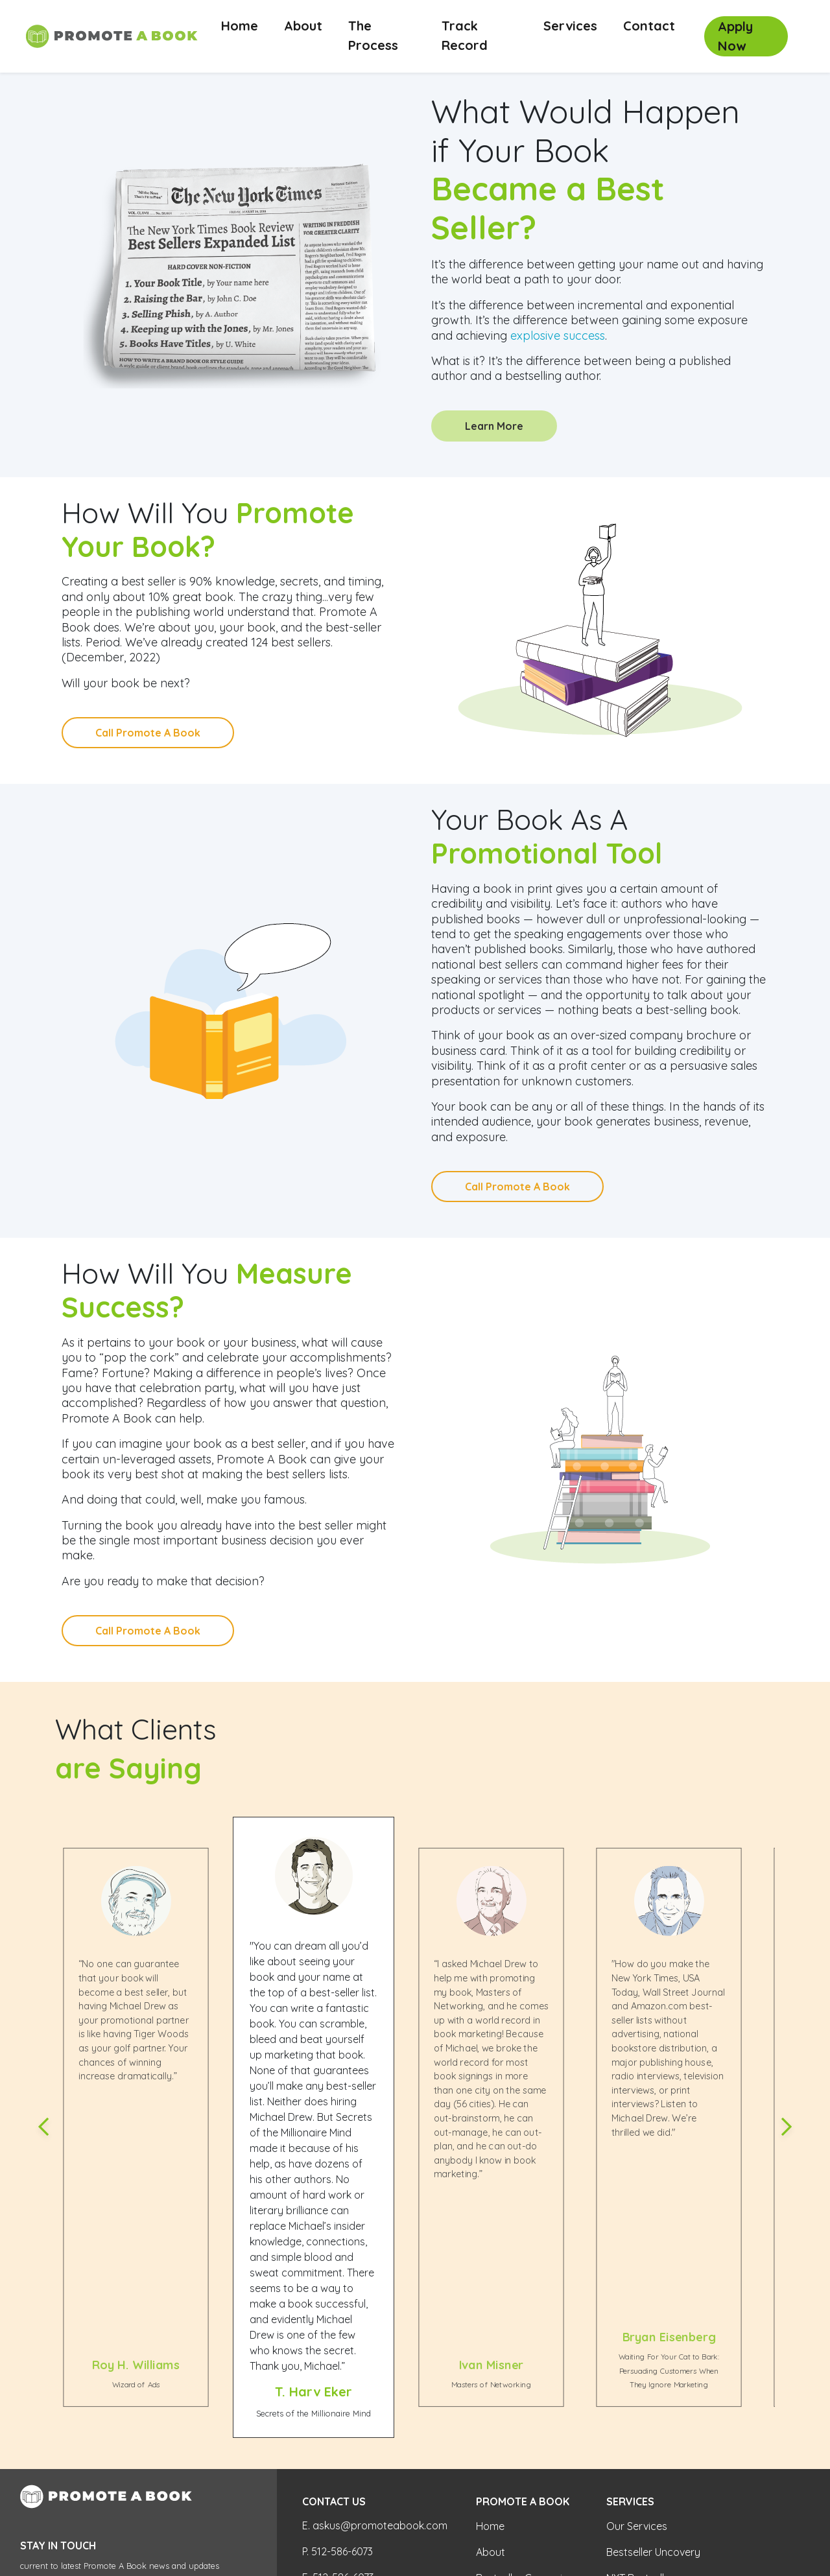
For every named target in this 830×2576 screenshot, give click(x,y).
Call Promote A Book (147, 732)
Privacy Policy (46, 2517)
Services (570, 26)
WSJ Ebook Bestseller (658, 2448)
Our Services (636, 2370)
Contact (649, 26)
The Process (373, 35)
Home (246, 25)
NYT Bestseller (640, 2422)
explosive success (557, 335)
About (303, 26)
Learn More (494, 425)
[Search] (97, 2447)
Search (211, 2447)
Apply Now (735, 36)
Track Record (465, 35)
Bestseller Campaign (525, 2422)
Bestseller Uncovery (653, 2396)
